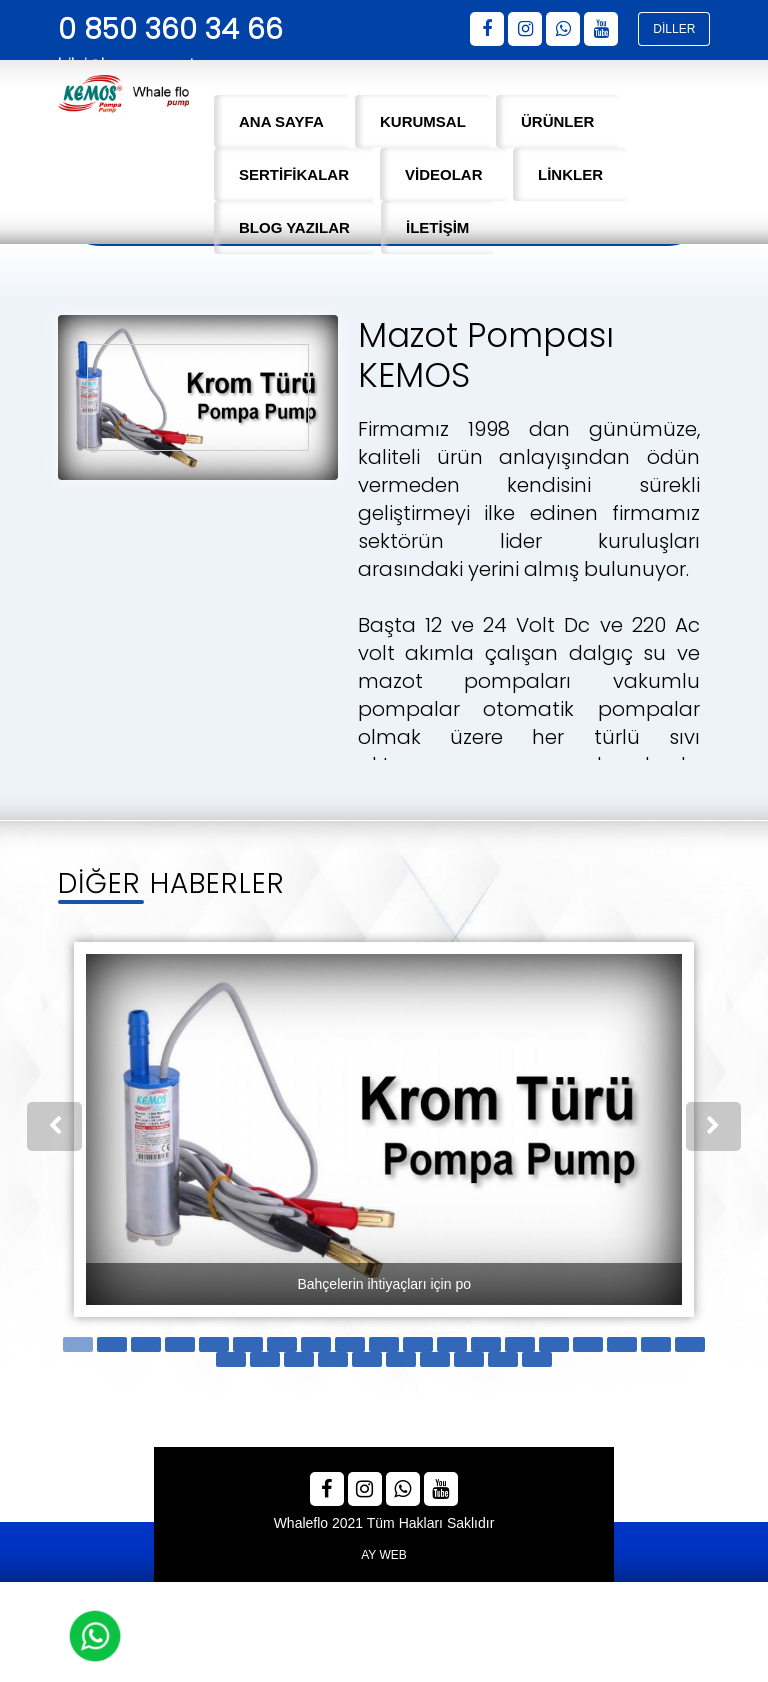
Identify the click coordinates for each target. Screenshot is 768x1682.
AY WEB (384, 1551)
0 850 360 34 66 (170, 29)
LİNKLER (570, 174)
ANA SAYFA (281, 121)
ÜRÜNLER (557, 121)
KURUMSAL (423, 121)
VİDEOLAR (444, 174)
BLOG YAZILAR (294, 227)
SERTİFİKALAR (294, 174)
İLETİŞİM (437, 227)
